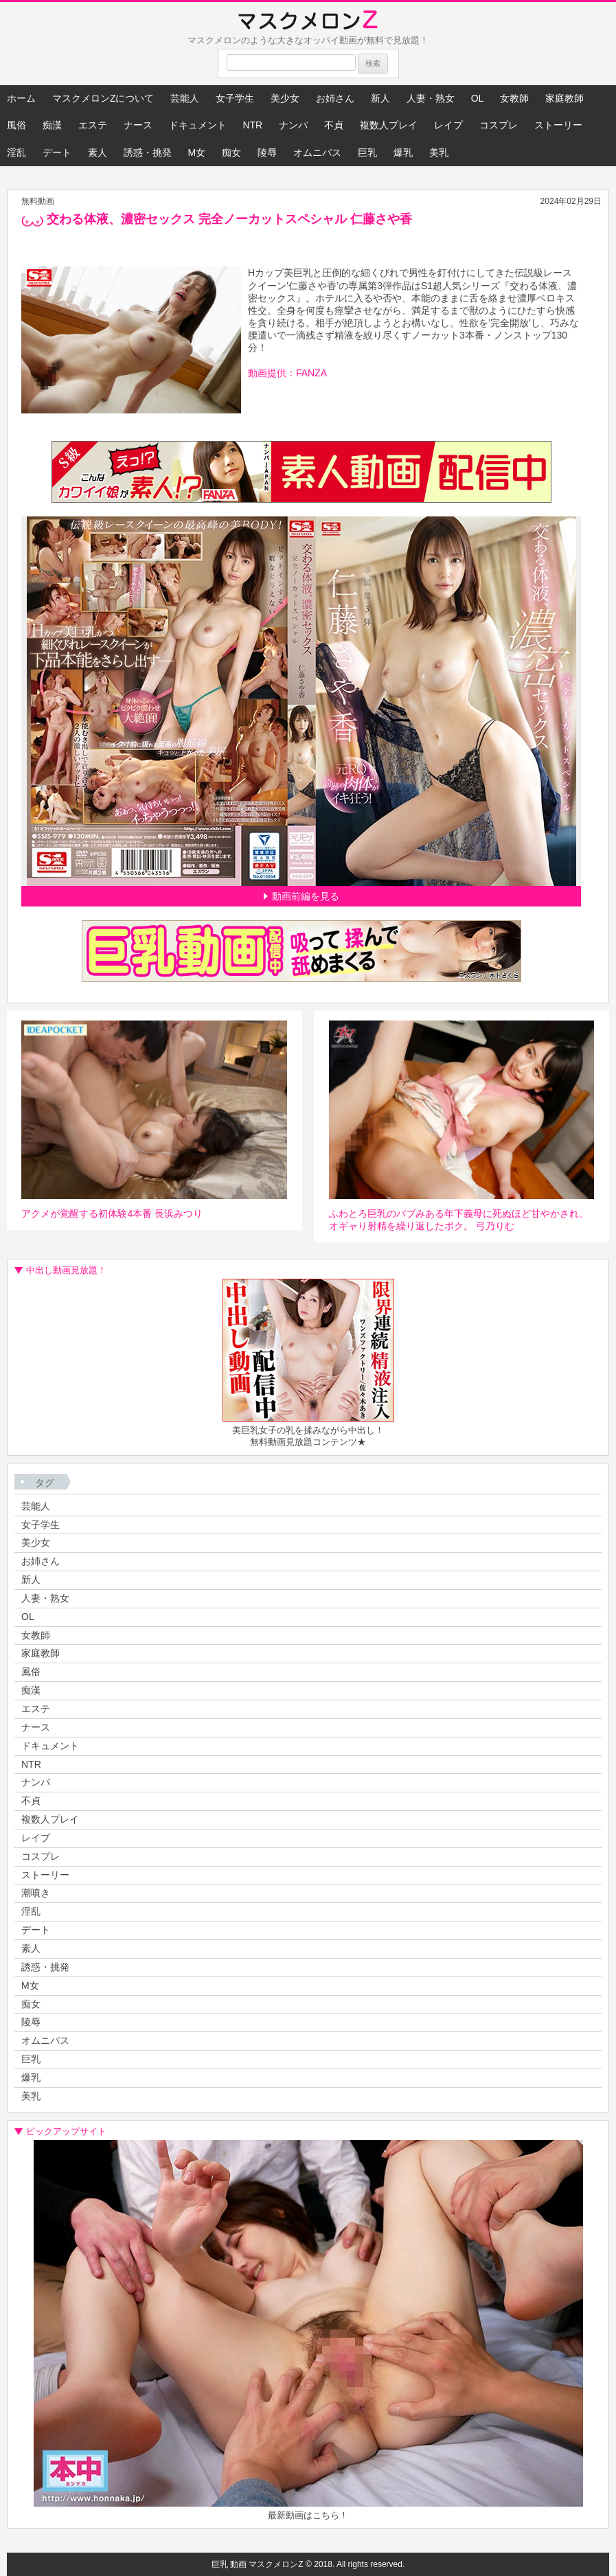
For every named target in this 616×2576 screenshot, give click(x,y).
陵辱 (267, 152)
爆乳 (403, 152)
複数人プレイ (389, 124)
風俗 (16, 124)
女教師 (514, 98)
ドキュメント (198, 124)
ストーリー (558, 124)
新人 (380, 98)
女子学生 (235, 98)
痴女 (231, 152)
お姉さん (335, 98)
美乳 (438, 152)
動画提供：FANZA (287, 372)
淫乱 (16, 152)
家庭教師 (564, 98)
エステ (92, 124)
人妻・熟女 (431, 98)
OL (477, 98)
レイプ (448, 124)
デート (57, 152)
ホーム (21, 98)
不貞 (333, 124)
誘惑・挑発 (148, 152)
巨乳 (367, 152)
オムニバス (317, 152)
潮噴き (35, 1892)
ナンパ (293, 124)
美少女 (285, 98)
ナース (138, 124)
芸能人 (184, 98)
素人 (97, 152)
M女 (197, 152)
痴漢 (52, 124)
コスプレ (498, 124)
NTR (252, 124)
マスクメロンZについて (103, 98)
